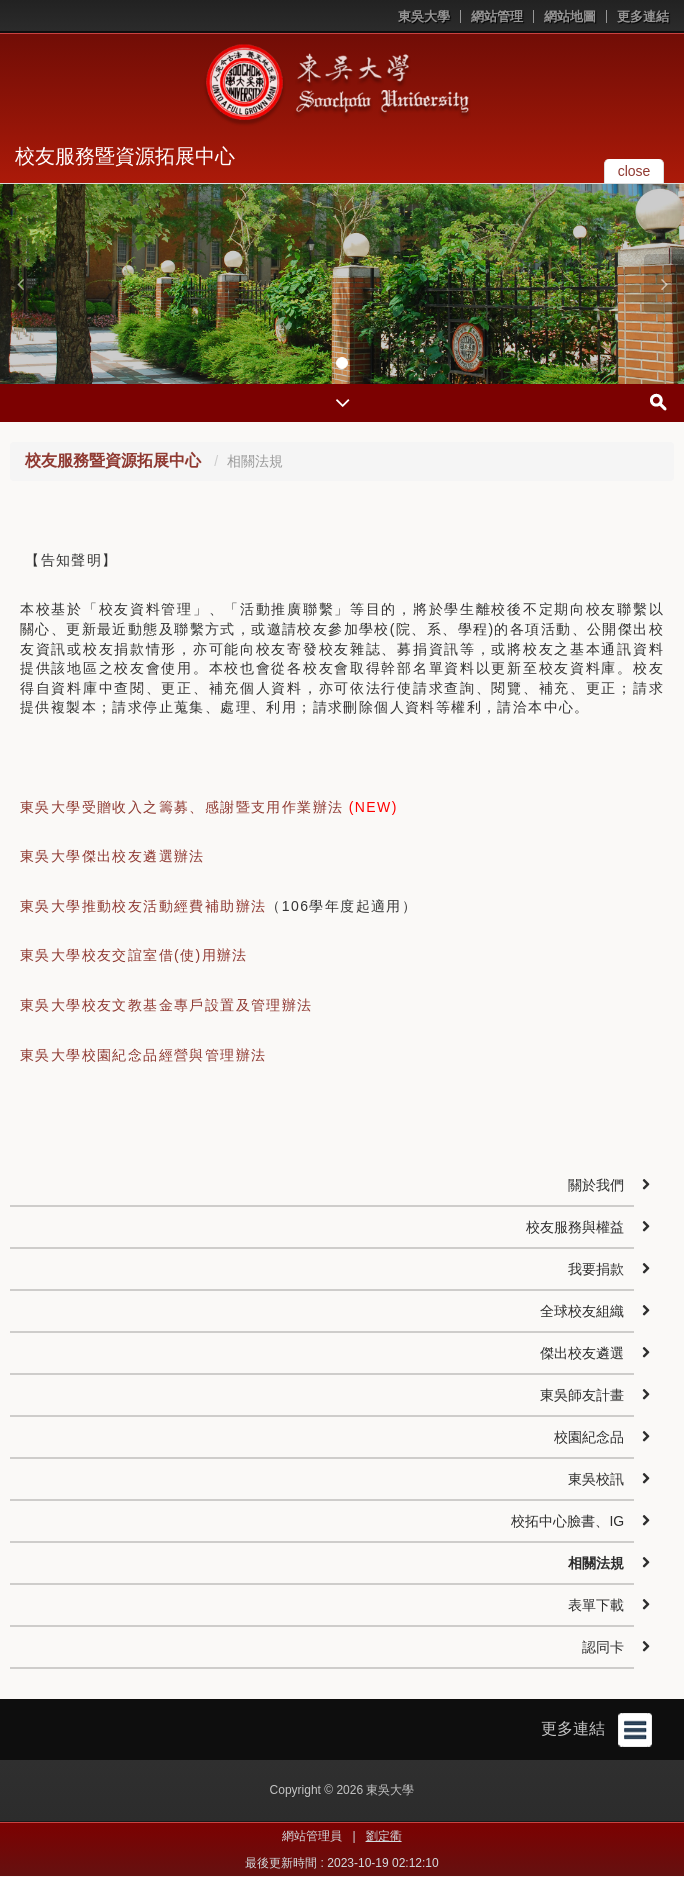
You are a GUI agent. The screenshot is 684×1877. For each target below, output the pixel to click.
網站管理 (497, 16)
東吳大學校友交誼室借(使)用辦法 (134, 955)
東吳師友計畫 (582, 1395)
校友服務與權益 (575, 1227)
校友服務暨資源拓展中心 (125, 156)
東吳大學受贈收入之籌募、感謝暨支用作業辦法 (181, 807)
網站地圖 (570, 16)
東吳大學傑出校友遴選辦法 (112, 856)
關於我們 (596, 1185)
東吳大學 (424, 16)
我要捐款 (596, 1269)
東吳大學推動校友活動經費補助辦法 (143, 906)
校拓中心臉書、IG (567, 1521)
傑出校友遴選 (582, 1353)
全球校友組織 (582, 1311)
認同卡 (603, 1647)
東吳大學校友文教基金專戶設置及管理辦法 (166, 1005)
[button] (20, 284)
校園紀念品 (589, 1437)
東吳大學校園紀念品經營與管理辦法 (143, 1055)
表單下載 (596, 1605)
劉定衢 (384, 1836)
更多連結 (643, 16)
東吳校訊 (596, 1479)
